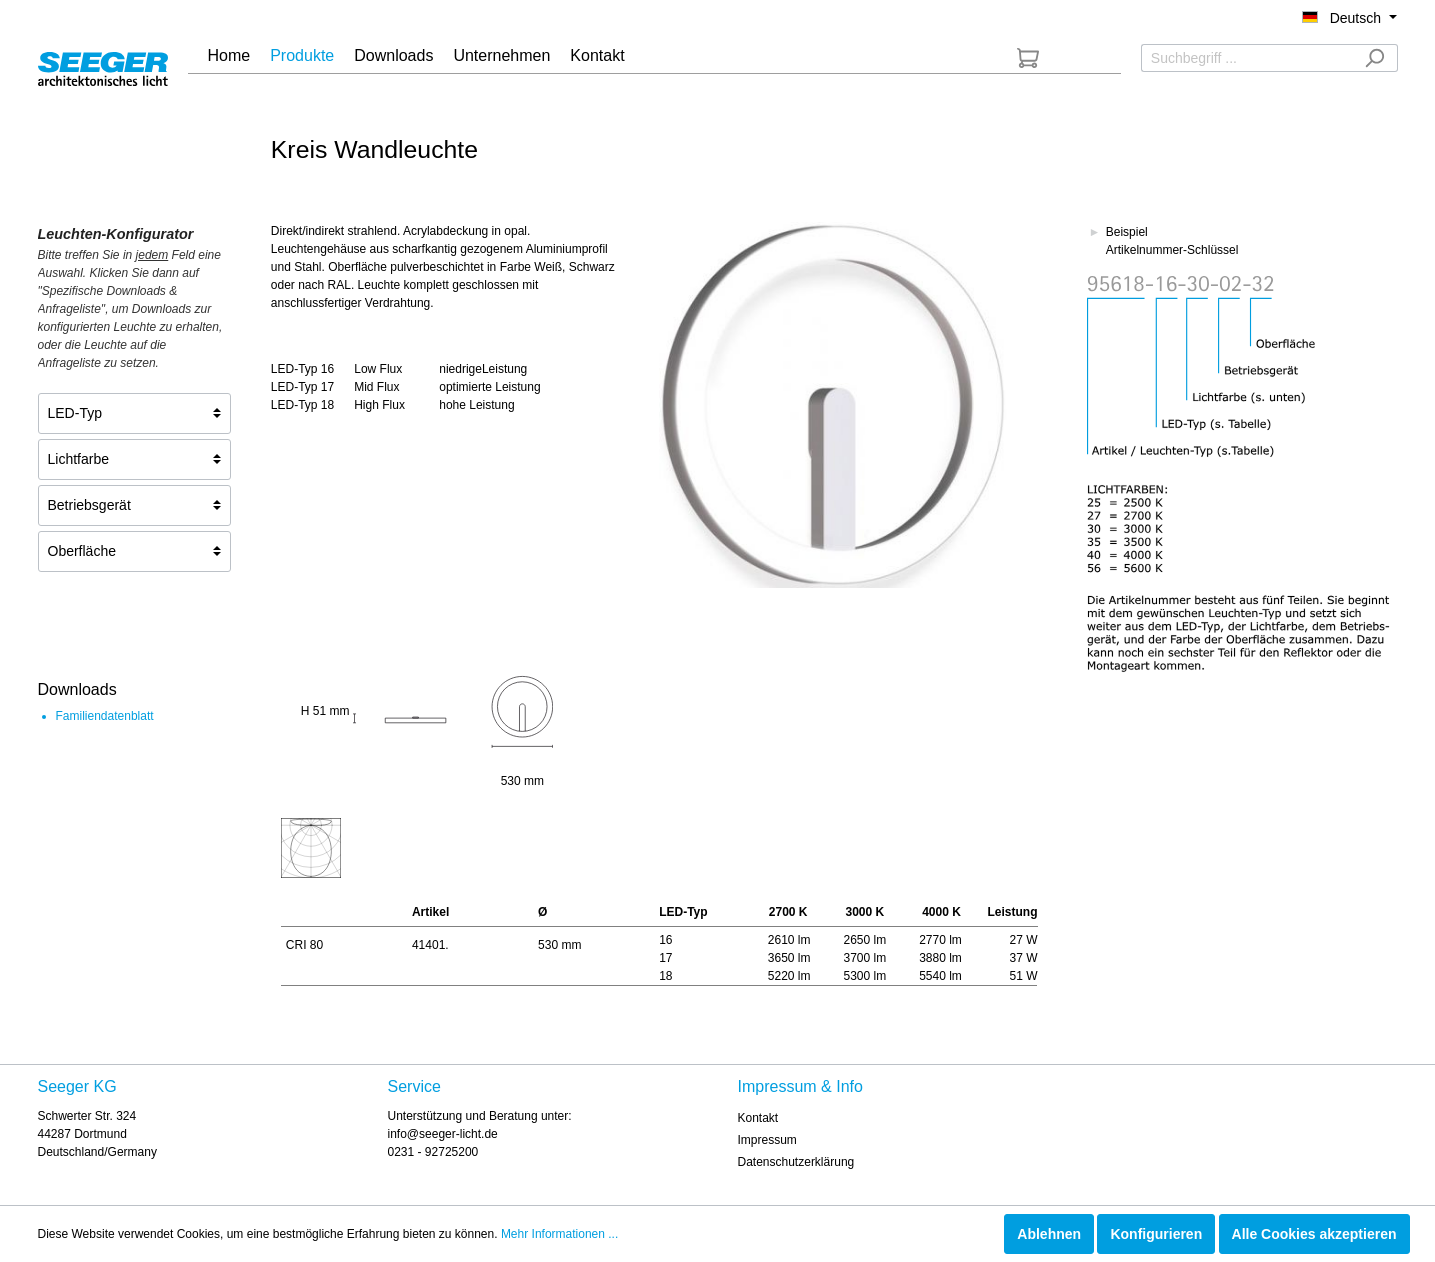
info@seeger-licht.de (443, 1134)
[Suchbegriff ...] (1246, 58)
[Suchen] (1374, 58)
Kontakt (758, 1118)
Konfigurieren (1156, 1234)
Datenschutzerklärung (796, 1162)
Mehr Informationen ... (559, 1234)
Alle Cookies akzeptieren (1314, 1234)
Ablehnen (1049, 1234)
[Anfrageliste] (1028, 58)
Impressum (767, 1140)
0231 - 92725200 (433, 1152)
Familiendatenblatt (105, 716)
